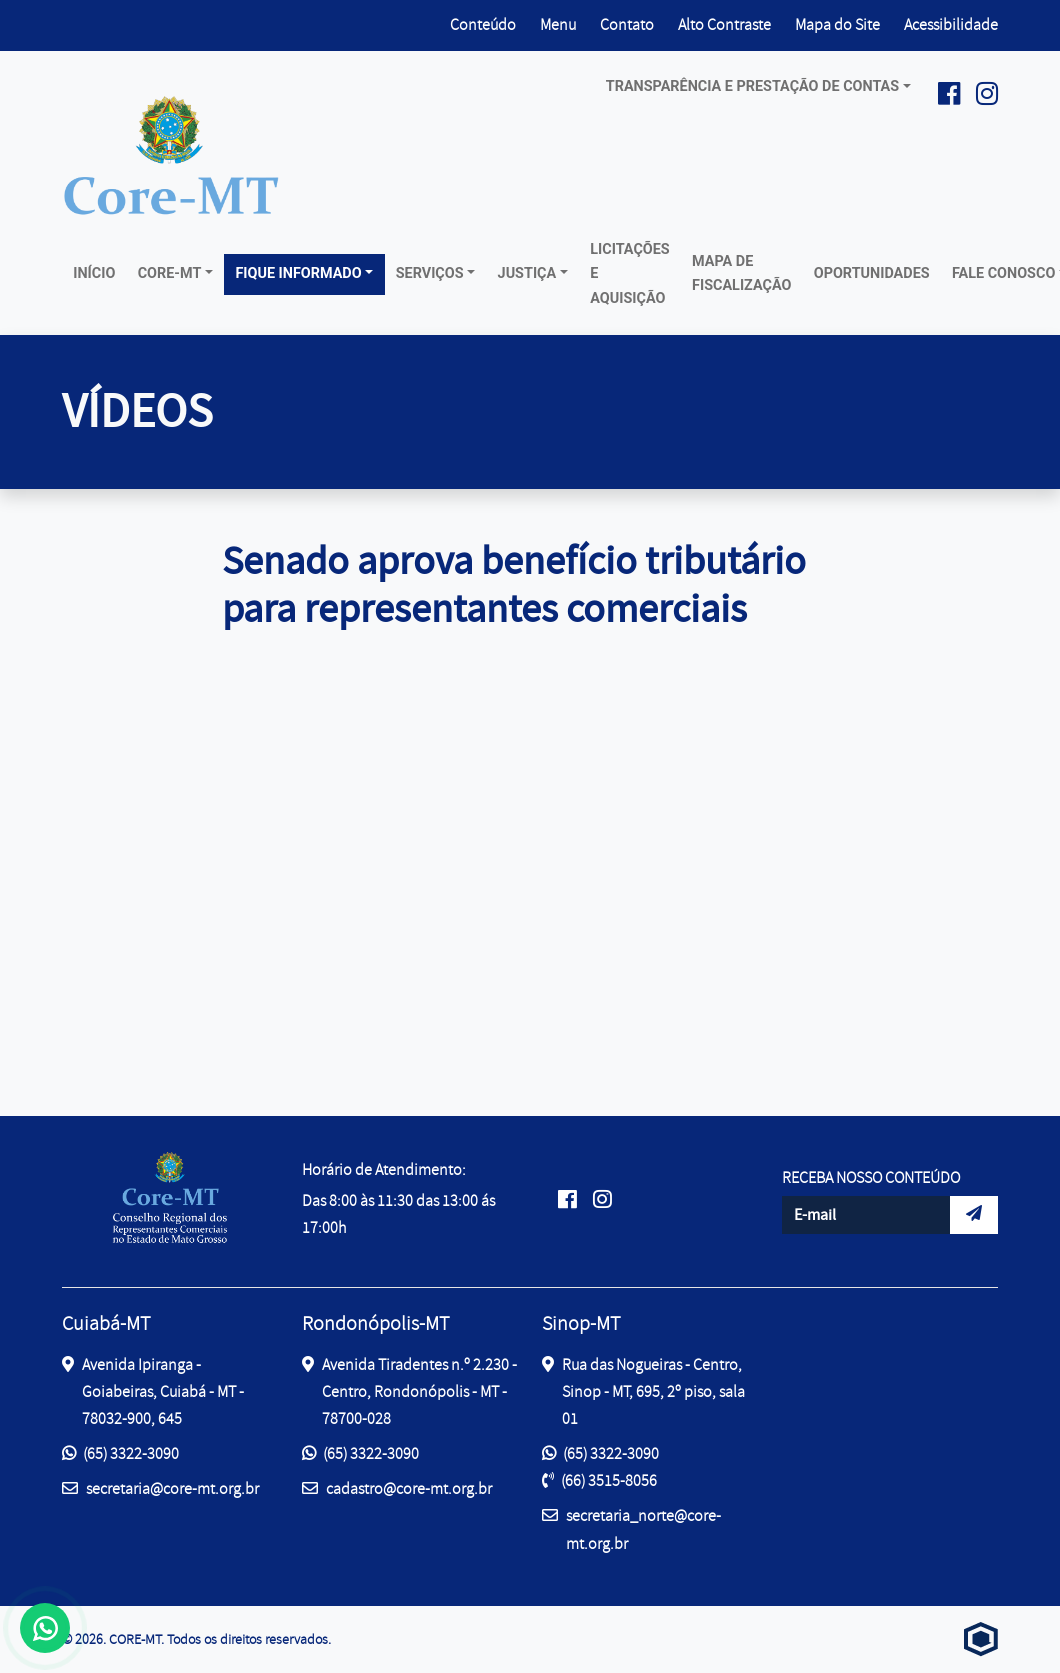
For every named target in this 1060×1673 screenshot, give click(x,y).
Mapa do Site (837, 25)
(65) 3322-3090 (120, 1454)
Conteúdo (483, 25)
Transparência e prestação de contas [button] (752, 86)
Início (94, 273)
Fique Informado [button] (298, 273)
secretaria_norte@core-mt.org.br (631, 1528)
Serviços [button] (430, 273)
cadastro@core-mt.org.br (397, 1487)
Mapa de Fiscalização (741, 273)
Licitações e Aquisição (629, 274)
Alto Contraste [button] (724, 23)
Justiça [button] (527, 273)
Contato (627, 25)
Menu (558, 25)
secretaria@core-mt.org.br (160, 1487)
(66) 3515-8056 (599, 1481)
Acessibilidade (951, 25)
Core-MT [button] (170, 273)
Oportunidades (872, 273)
